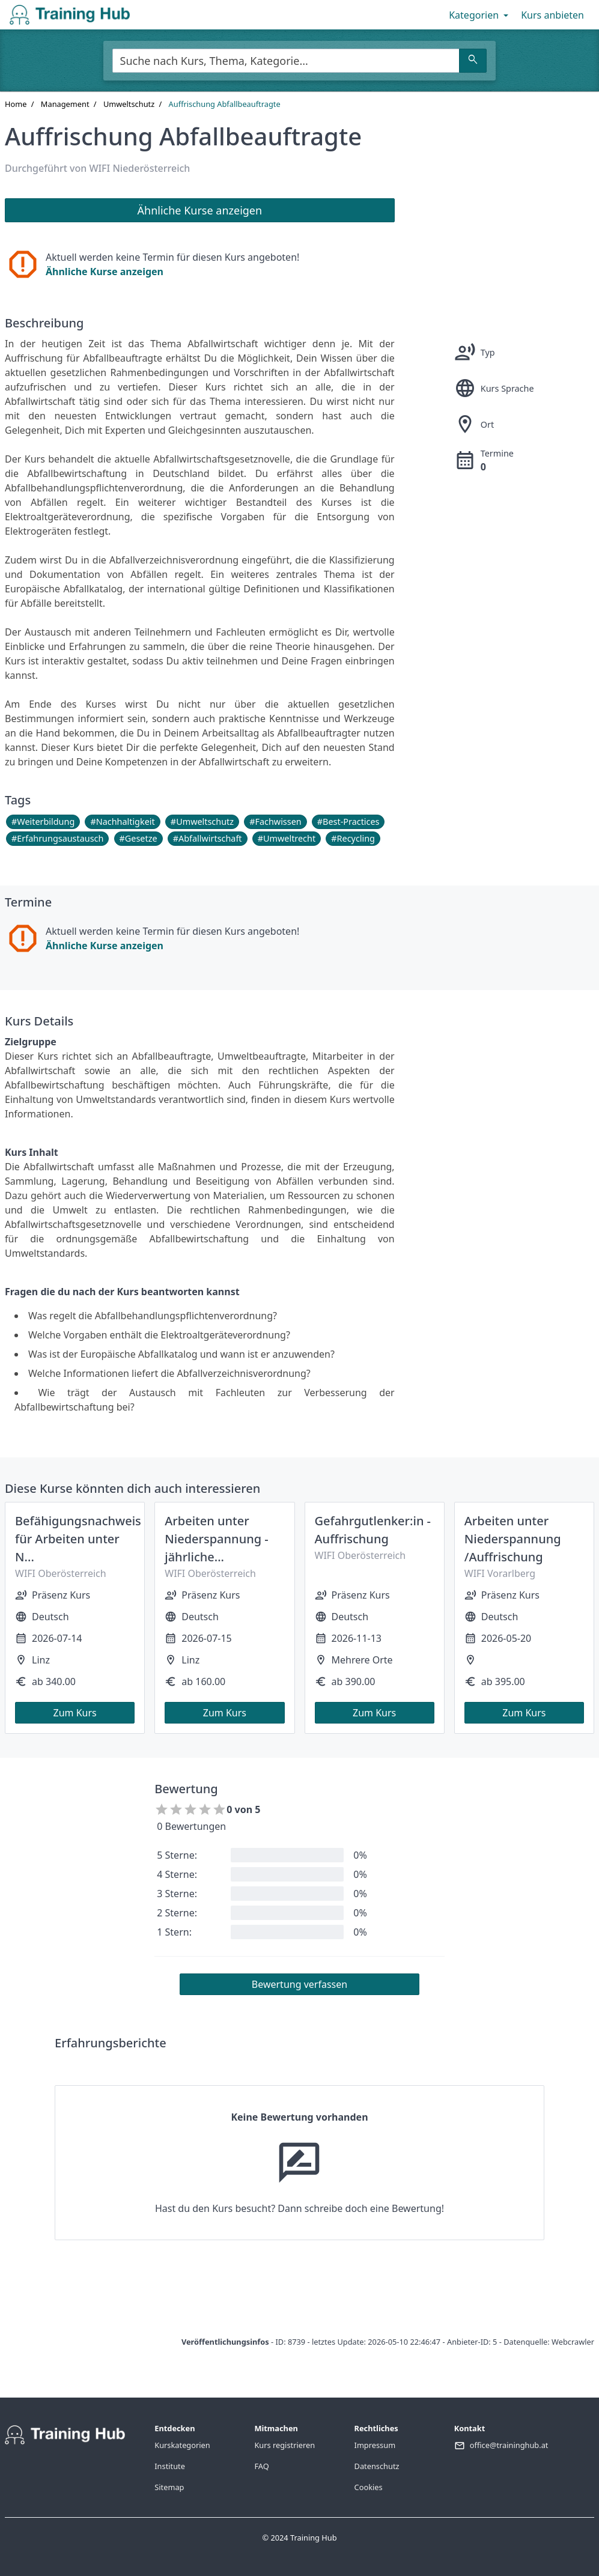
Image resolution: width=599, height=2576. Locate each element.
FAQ (261, 2466)
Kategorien (480, 15)
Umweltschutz (128, 104)
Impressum (375, 2445)
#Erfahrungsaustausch (57, 838)
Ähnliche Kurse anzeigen (104, 271)
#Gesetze (138, 838)
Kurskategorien (182, 2445)
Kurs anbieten (552, 15)
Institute (169, 2466)
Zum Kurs (75, 1712)
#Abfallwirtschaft (207, 838)
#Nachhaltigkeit (122, 821)
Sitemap (169, 2487)
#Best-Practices (348, 821)
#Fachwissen (275, 821)
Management (65, 104)
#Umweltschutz (202, 821)
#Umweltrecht (286, 838)
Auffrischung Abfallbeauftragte (225, 104)
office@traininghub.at (509, 2445)
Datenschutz (377, 2466)
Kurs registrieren (284, 2445)
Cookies (368, 2487)
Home (15, 104)
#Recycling (353, 838)
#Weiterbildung (42, 821)
